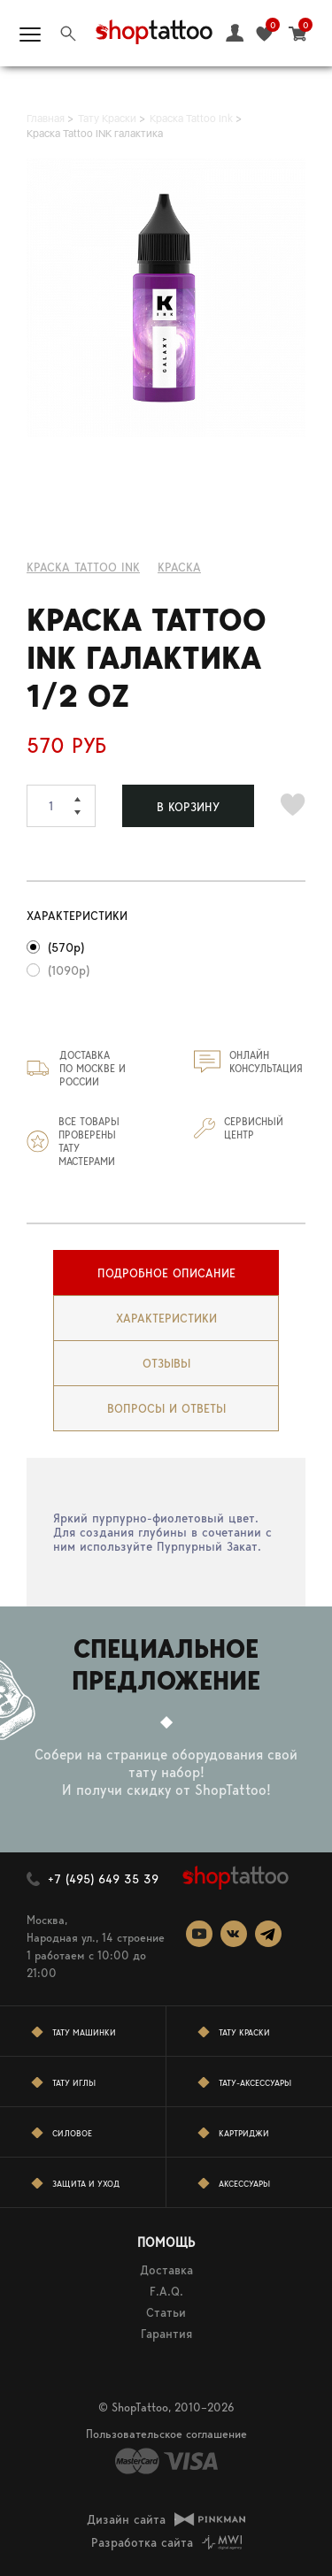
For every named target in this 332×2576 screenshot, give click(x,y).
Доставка (166, 2270)
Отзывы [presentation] (166, 1363)
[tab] (166, 1273)
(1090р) (68, 970)
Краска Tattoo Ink (83, 567)
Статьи (166, 2312)
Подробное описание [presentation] (166, 1273)
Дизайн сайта (126, 2519)
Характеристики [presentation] (166, 1318)
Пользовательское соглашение (166, 2434)
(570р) (66, 947)
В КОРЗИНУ (188, 807)
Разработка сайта (142, 2542)
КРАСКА (179, 567)
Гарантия (166, 2334)
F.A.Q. (166, 2291)
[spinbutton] (61, 806)
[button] (85, 795)
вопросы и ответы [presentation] (166, 1408)
